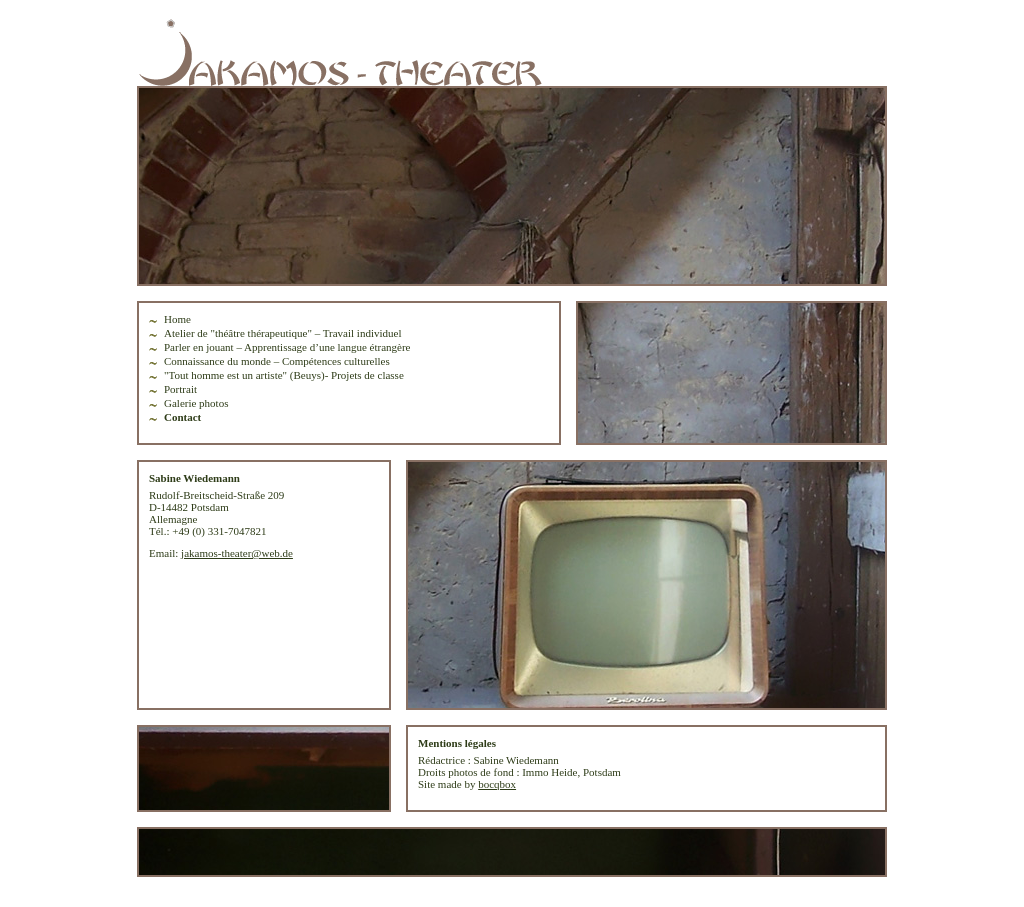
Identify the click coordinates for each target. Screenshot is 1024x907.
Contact (182, 417)
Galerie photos (196, 403)
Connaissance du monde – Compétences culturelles (277, 361)
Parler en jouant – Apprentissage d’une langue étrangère (287, 347)
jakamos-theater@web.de (237, 553)
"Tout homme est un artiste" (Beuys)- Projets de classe (284, 375)
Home (177, 319)
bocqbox (497, 784)
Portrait (180, 389)
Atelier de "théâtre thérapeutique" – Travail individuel (282, 333)
